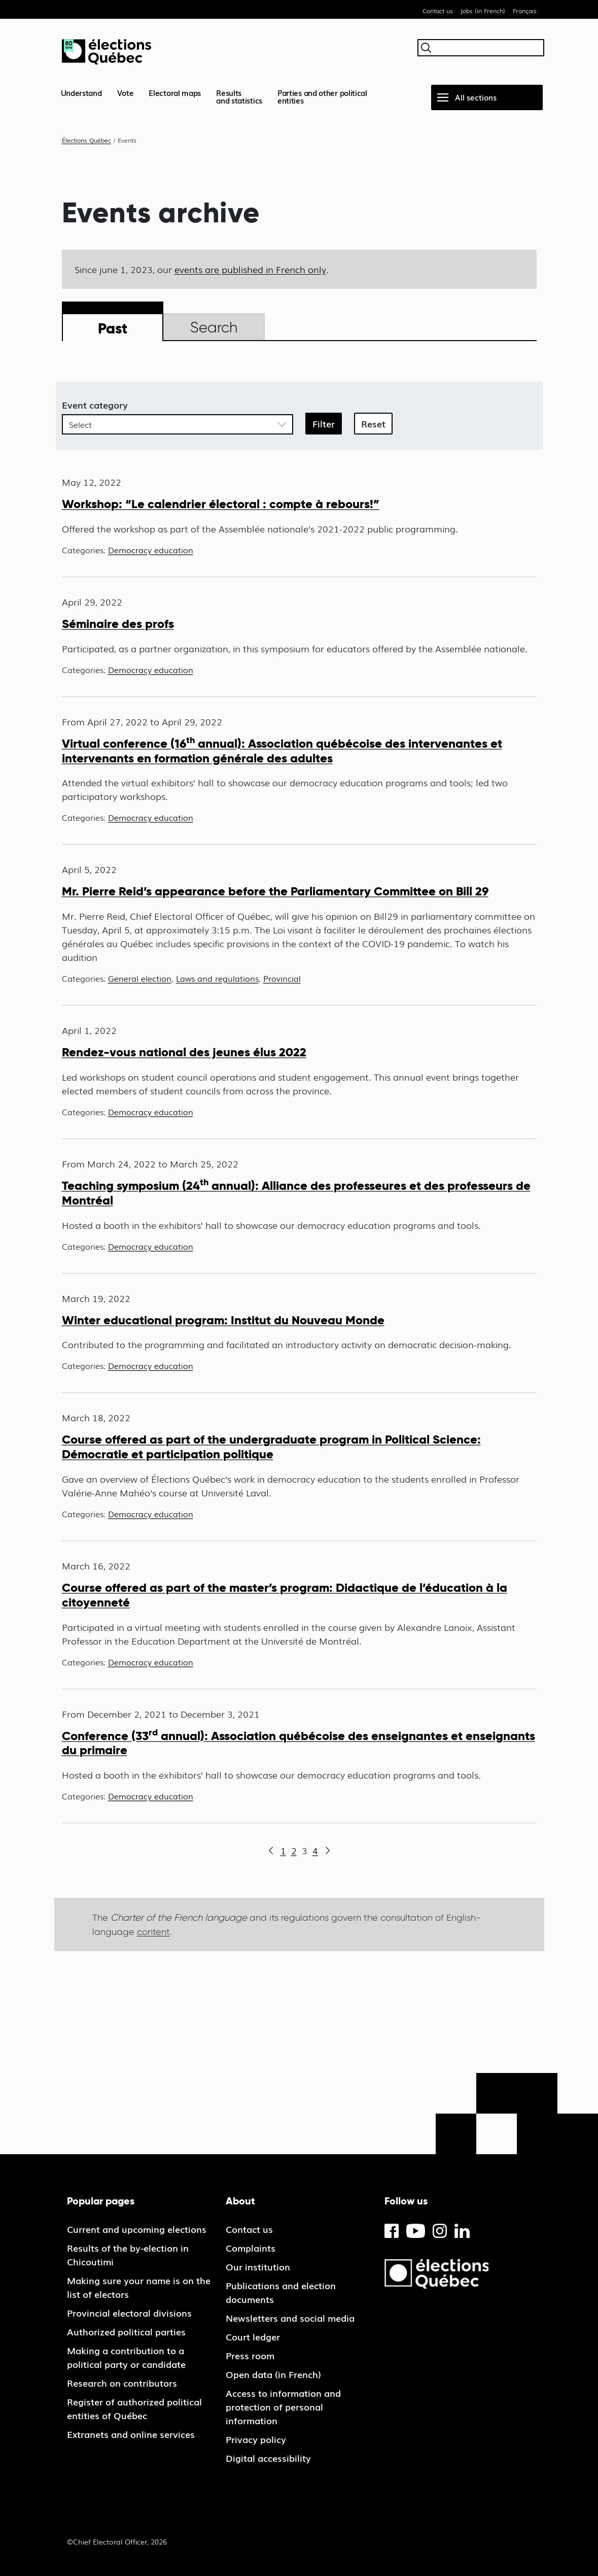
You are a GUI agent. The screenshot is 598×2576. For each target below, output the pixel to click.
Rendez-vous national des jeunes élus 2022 (184, 1052)
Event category (95, 404)
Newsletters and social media (290, 2317)
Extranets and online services (131, 2433)
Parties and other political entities (322, 96)
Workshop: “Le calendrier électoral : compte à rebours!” (220, 504)
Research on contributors (122, 2382)
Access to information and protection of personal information (283, 2406)
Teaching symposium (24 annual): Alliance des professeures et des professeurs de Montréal (296, 1193)
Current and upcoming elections (136, 2228)
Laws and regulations (217, 978)
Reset (373, 423)
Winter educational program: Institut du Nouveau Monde (223, 1320)
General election (139, 978)
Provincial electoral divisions (129, 2312)
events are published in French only (250, 269)
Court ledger (253, 2336)
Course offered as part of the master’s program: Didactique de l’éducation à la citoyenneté (284, 1595)
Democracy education (150, 550)
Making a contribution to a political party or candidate (126, 2357)
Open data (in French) (273, 2374)
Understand (81, 92)
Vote (125, 92)
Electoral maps (175, 92)
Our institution (258, 2266)
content (153, 1931)
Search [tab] (213, 327)
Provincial (282, 978)
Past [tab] (112, 328)
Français (525, 10)
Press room (250, 2355)
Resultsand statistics (239, 96)
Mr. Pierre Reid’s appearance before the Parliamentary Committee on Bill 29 (275, 891)
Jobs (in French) (483, 10)
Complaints (250, 2247)
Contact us (438, 10)
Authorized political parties (126, 2331)
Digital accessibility (268, 2457)
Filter (323, 423)
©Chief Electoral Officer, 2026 (117, 2541)
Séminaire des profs (118, 623)
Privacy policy (256, 2439)
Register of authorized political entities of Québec (134, 2408)
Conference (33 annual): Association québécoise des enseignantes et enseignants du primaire (298, 1743)
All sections (476, 97)
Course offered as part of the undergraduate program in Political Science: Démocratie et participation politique (271, 1446)
